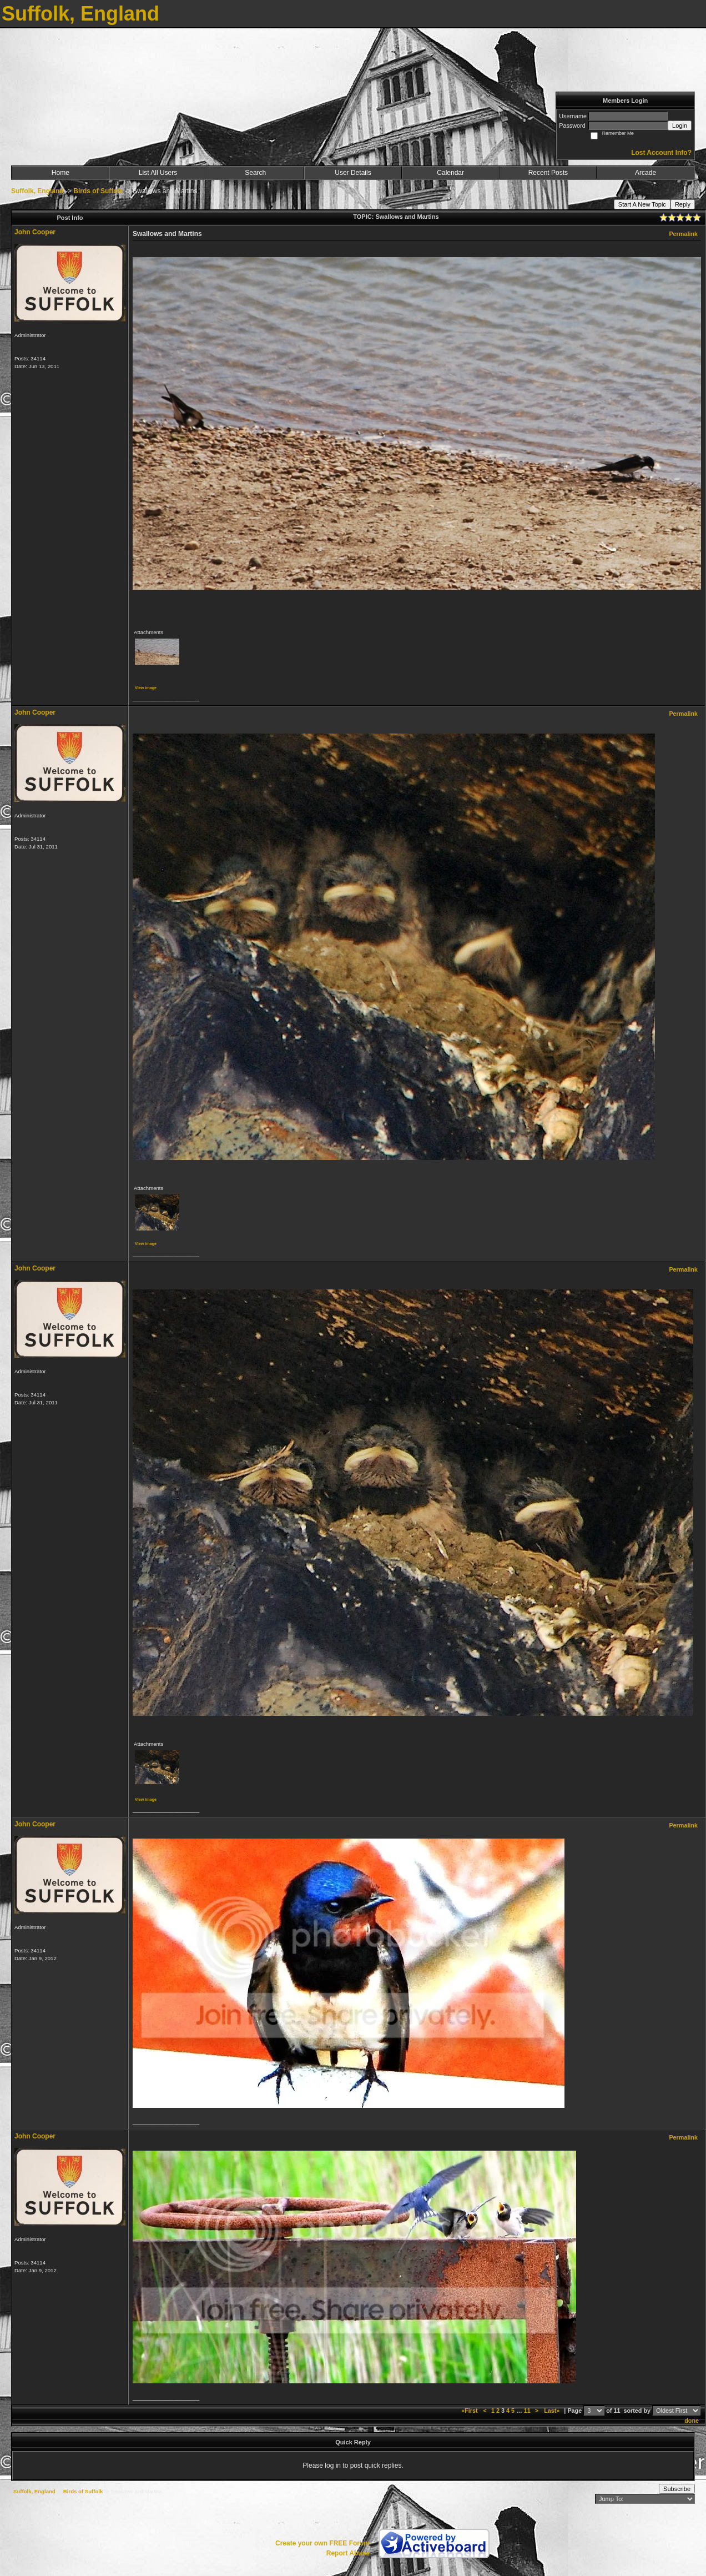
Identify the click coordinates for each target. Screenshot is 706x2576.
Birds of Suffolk (98, 191)
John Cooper (35, 232)
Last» (552, 2410)
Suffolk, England (37, 191)
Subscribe (676, 2488)
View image (146, 687)
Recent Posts (548, 173)
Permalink (683, 233)
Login (679, 125)
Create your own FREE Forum (322, 2543)
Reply (682, 204)
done (691, 2420)
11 (527, 2410)
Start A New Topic (642, 204)
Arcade (645, 173)
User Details (353, 173)
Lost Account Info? (661, 153)
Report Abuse (348, 2553)
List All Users (158, 173)
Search (255, 173)
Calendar (450, 173)
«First (470, 2410)
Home (60, 173)
